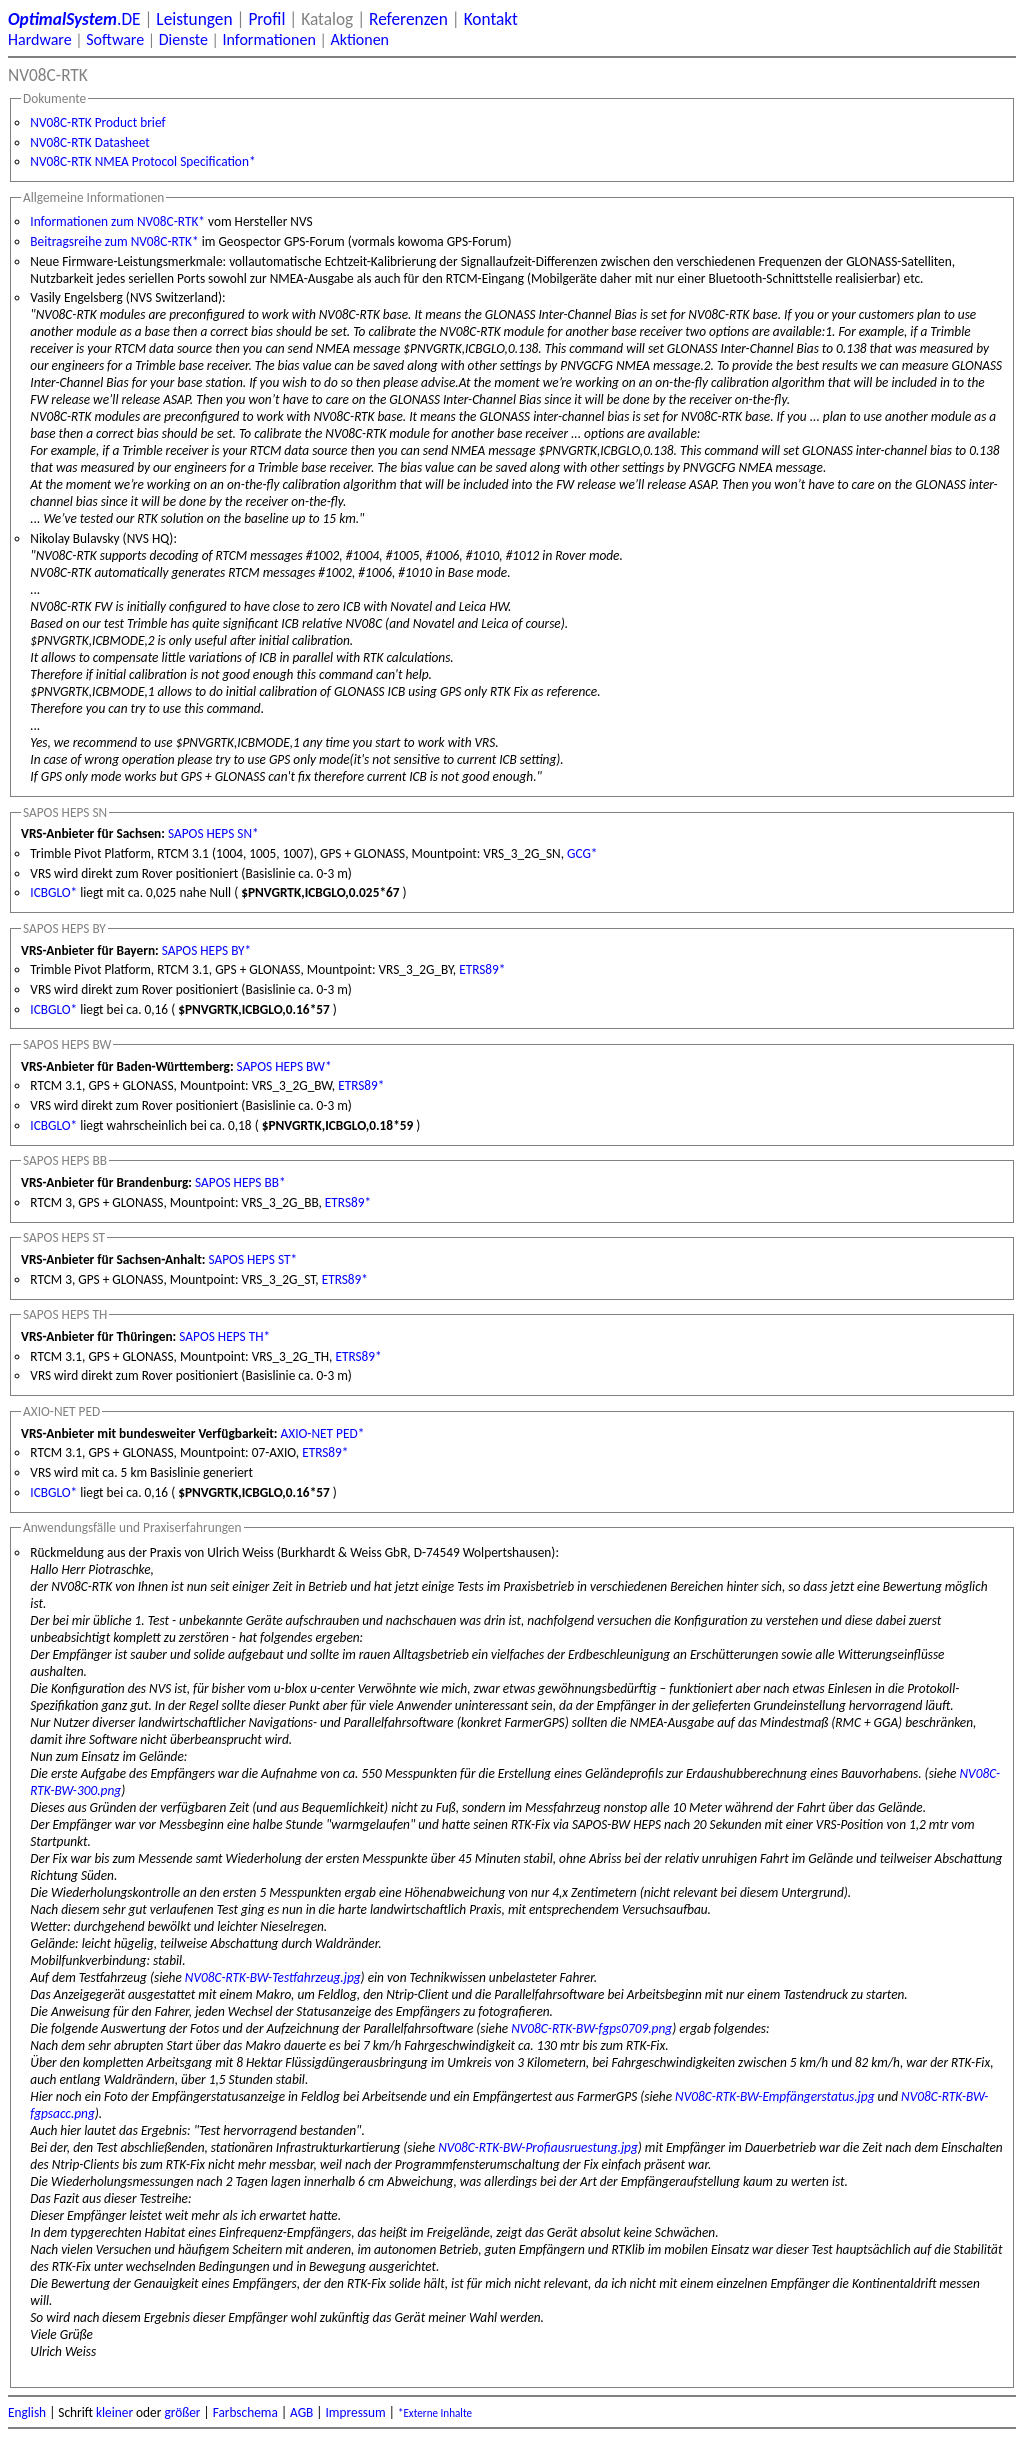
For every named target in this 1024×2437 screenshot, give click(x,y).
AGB (301, 2412)
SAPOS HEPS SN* (213, 833)
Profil (266, 19)
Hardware (40, 39)
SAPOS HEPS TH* (224, 1336)
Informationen (268, 39)
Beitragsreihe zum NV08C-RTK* (114, 241)
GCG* (582, 853)
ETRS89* (482, 969)
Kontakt (491, 19)
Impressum (356, 2412)
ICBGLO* (53, 892)
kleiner (114, 2412)
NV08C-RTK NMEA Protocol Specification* (142, 161)
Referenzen (408, 19)
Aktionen (359, 39)
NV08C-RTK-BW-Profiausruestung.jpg (538, 2147)
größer (182, 2412)
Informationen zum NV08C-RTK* (117, 221)
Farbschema (245, 2412)
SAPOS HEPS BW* (284, 1066)
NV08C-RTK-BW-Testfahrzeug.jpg (273, 1977)
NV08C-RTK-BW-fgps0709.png (591, 2028)
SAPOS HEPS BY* (206, 950)
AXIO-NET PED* (323, 1433)
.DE (74, 19)
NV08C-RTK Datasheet (89, 142)
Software (115, 39)
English (27, 2412)
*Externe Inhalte (435, 2413)
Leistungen (194, 19)
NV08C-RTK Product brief (97, 122)
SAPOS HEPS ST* (252, 1259)
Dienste (183, 39)
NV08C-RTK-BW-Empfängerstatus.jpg (774, 2096)
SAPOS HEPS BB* (240, 1182)
